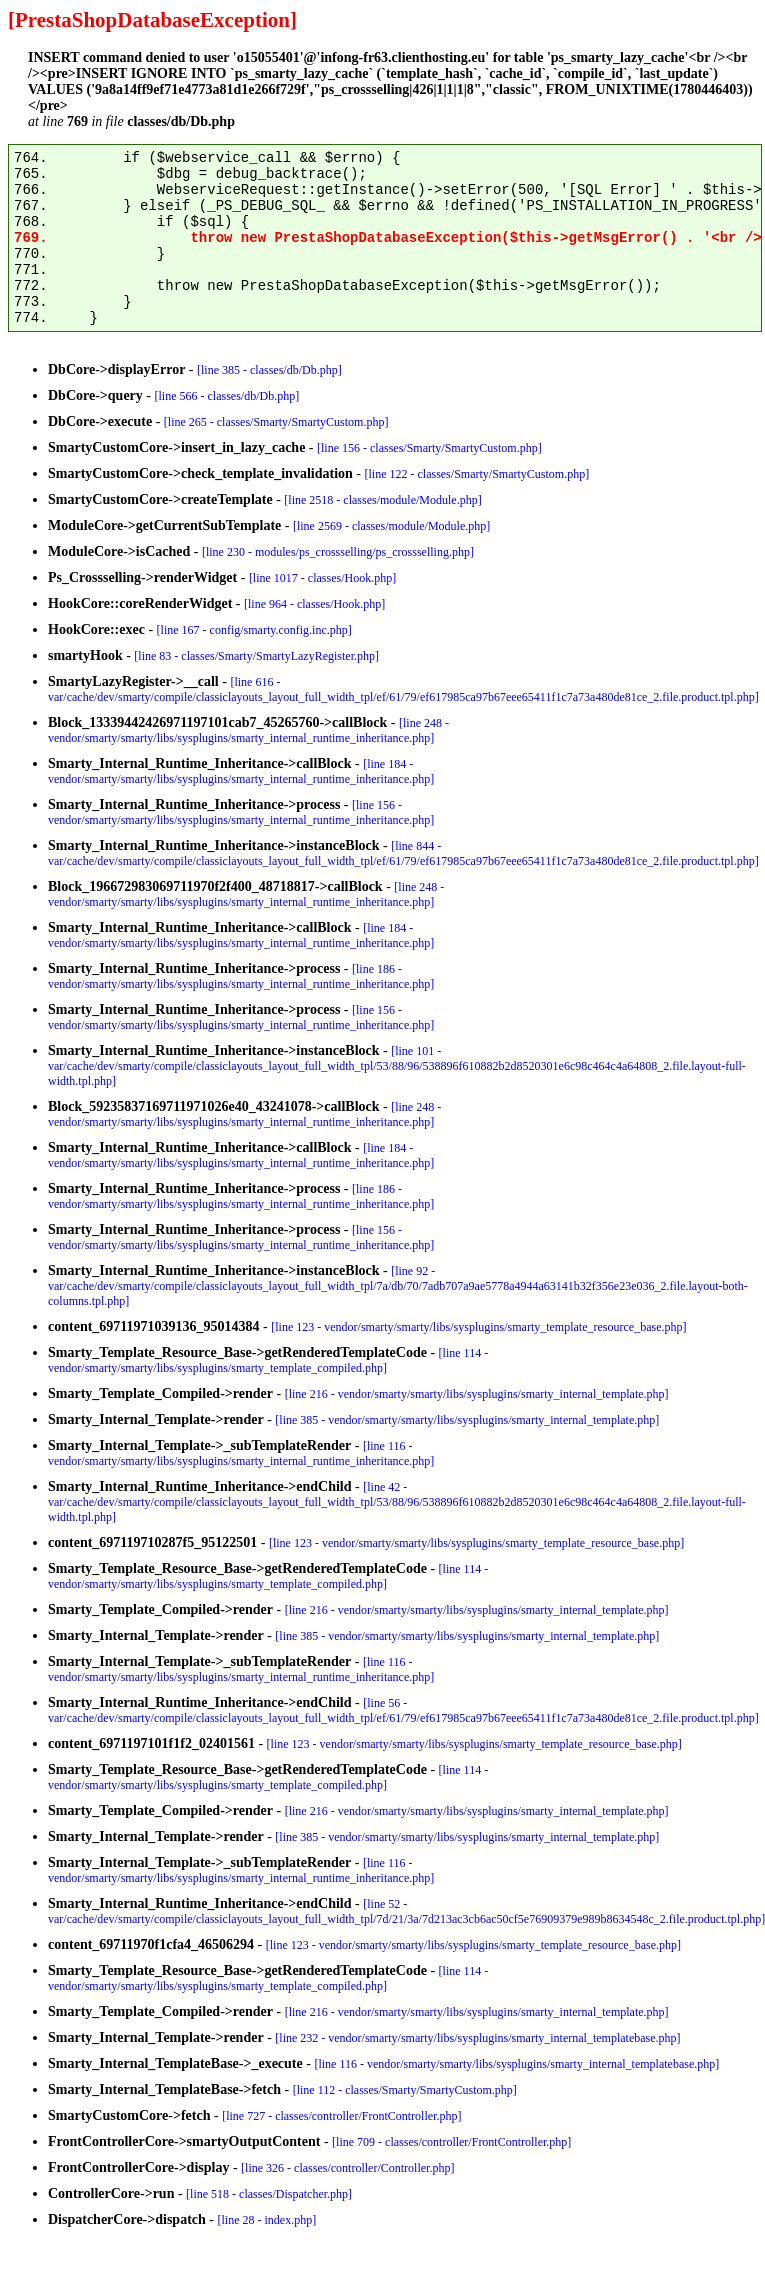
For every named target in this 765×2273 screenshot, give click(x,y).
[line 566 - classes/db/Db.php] (227, 396)
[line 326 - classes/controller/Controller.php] (347, 2168)
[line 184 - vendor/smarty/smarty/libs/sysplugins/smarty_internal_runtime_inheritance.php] (241, 771)
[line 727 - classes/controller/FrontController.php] (341, 2116)
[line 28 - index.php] (267, 2220)
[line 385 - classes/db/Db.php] (269, 370)
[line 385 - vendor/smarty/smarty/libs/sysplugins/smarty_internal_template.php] (467, 1420)
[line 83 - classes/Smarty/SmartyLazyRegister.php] (256, 656)
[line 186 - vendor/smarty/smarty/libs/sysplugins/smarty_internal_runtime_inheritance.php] (241, 976)
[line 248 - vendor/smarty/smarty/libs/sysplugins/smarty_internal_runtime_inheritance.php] (248, 730)
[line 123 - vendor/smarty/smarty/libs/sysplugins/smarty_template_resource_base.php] (478, 1327)
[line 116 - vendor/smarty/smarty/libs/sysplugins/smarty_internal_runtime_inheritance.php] (241, 1453)
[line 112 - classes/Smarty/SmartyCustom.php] (405, 2090)
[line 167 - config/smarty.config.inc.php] (254, 630)
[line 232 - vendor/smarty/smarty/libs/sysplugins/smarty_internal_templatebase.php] (477, 2038)
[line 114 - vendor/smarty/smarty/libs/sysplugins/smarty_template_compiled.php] (268, 1360)
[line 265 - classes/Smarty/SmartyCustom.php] (276, 422)
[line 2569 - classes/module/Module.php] (391, 526)
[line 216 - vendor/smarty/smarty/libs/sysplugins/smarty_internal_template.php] (477, 1394)
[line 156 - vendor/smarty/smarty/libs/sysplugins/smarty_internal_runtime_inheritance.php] (241, 812)
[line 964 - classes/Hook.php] (314, 604)
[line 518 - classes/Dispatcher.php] (269, 2194)
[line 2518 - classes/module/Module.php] (382, 500)
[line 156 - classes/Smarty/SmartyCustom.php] (429, 448)
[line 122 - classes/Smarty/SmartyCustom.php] (476, 474)
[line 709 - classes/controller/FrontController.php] (451, 2142)
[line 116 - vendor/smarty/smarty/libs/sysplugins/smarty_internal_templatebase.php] (516, 2064)
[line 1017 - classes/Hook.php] (322, 578)
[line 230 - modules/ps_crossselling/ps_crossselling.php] (338, 552)
